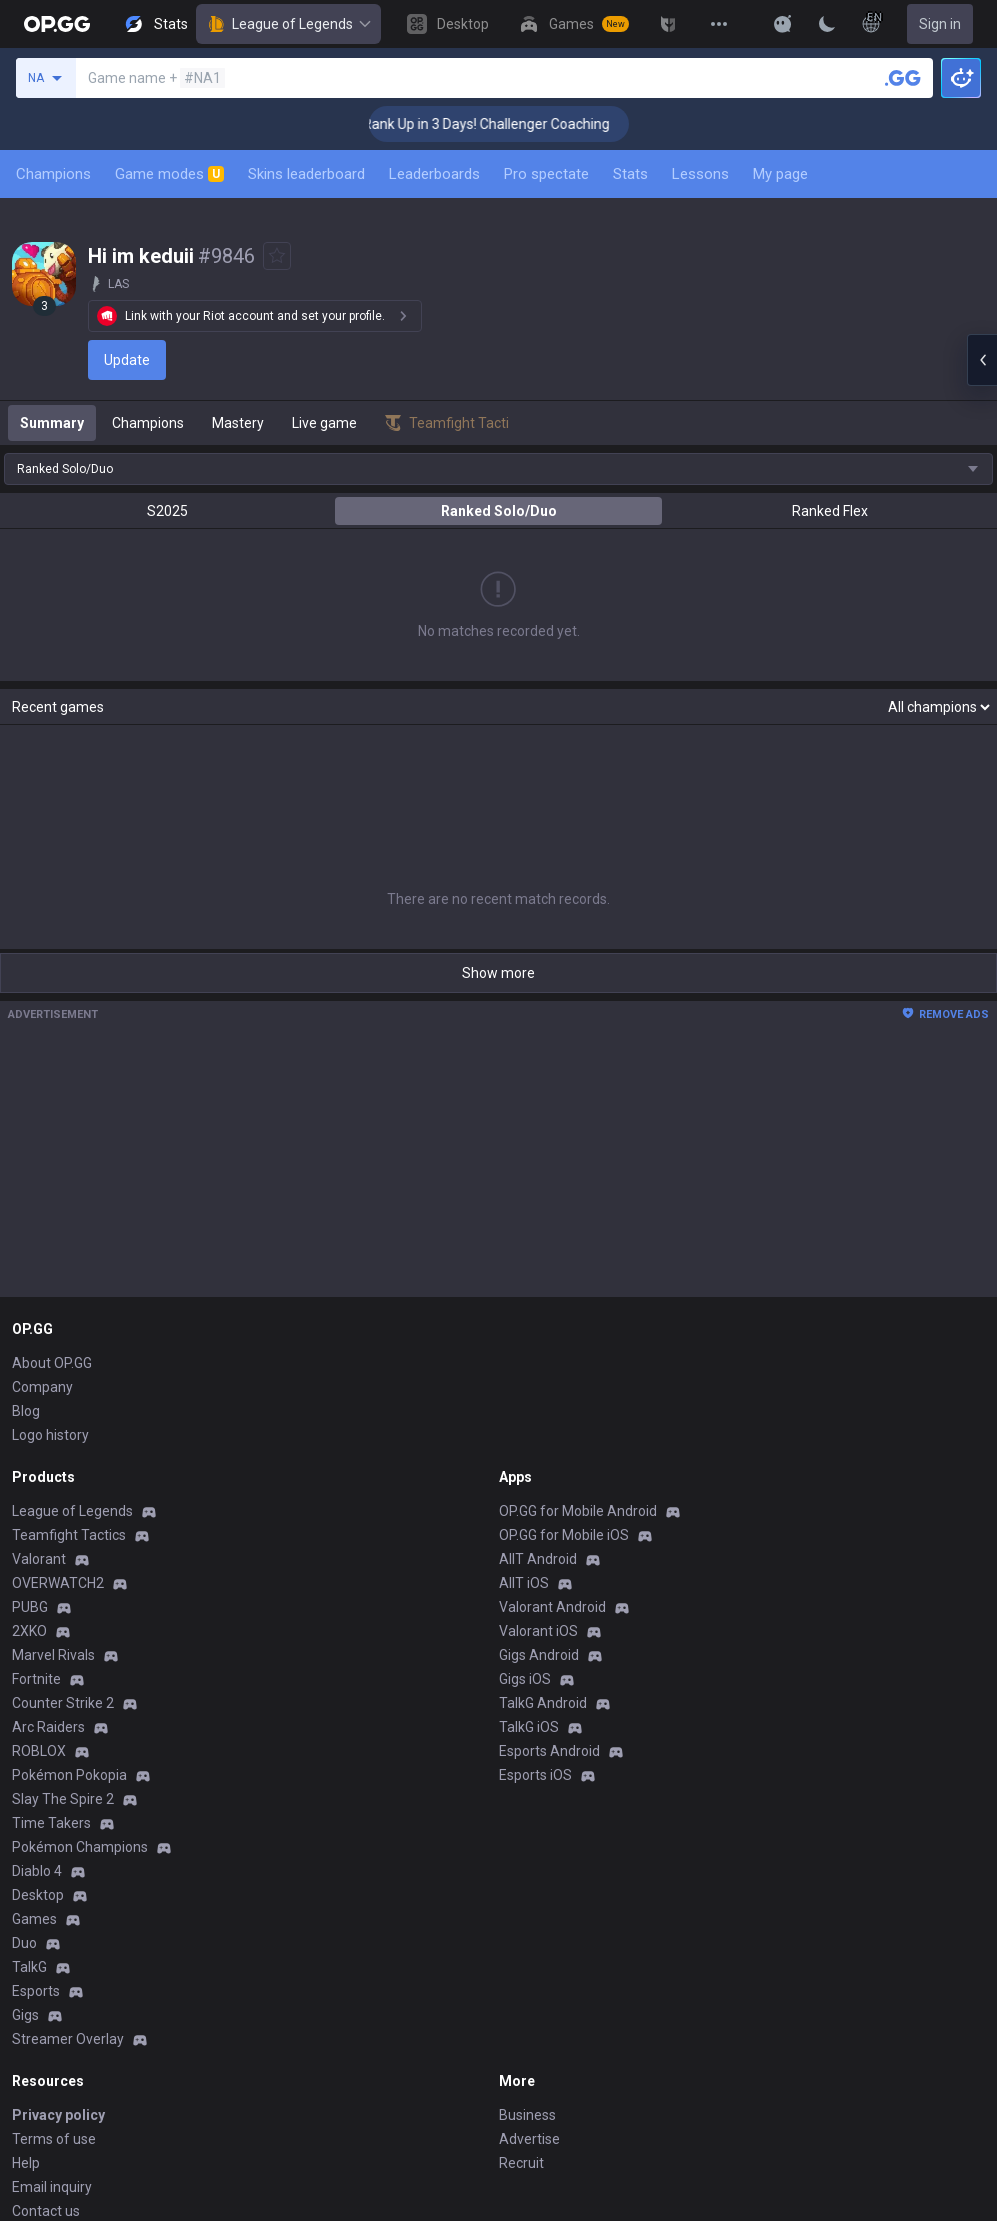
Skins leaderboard (306, 174)
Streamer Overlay (68, 1831)
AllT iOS (524, 1375)
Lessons (700, 174)
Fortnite (36, 1471)
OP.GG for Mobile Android (578, 1303)
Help (26, 1955)
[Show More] (783, 24)
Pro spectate (546, 174)
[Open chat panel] (982, 360)
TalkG (29, 1759)
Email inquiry (52, 1979)
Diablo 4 (37, 1663)
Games (34, 1711)
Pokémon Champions (80, 1639)
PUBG (30, 1399)
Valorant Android (552, 1399)
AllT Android (538, 1351)
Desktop (38, 1687)
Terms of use (54, 1931)
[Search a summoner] (903, 78)
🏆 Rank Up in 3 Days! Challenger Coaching (503, 124)
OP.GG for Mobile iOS (564, 1327)
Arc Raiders (48, 1519)
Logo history (50, 1227)
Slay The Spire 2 (63, 1591)
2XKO (29, 1423)
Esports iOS (535, 1567)
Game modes (169, 174)
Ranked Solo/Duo (499, 511)
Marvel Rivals (53, 1447)
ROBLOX (39, 1543)
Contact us (46, 2003)
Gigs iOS (525, 1471)
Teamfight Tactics (69, 1327)
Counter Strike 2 (63, 1495)
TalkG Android (543, 1495)
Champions (53, 174)
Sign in (940, 24)
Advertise (529, 1931)
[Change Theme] (827, 24)
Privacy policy (58, 1907)
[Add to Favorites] (277, 256)
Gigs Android (539, 1447)
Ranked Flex (830, 511)
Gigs (25, 1807)
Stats (630, 174)
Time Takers (51, 1615)
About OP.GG (52, 1155)
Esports (36, 1783)
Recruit (521, 1955)
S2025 (167, 511)
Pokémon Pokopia (69, 1567)
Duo (24, 1735)
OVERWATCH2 (58, 1375)
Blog (26, 1203)
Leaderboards (434, 174)
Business (527, 1907)
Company (42, 1179)
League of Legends (288, 24)
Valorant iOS (538, 1423)
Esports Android (549, 1543)
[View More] (719, 24)
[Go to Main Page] (57, 24)
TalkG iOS (529, 1519)
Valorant (39, 1351)
